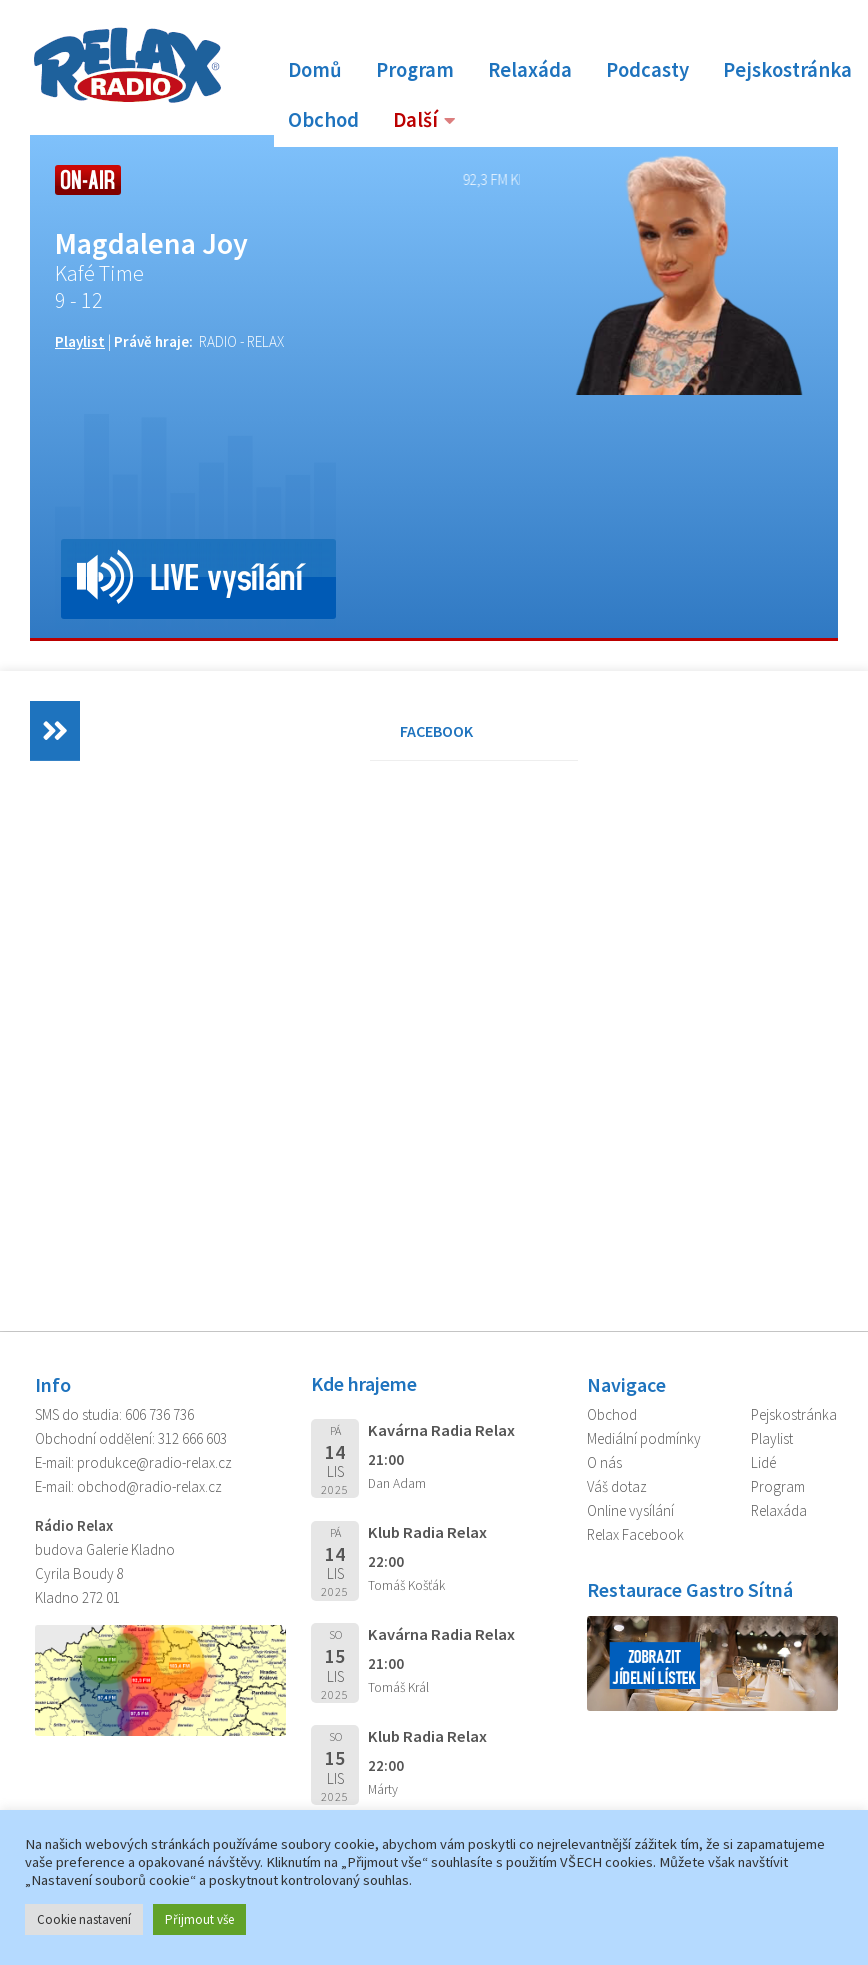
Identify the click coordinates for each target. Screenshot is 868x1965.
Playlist (80, 341)
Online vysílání (630, 1510)
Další (415, 120)
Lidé (763, 1462)
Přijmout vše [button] (199, 1919)
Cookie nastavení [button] (84, 1919)
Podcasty (647, 70)
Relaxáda (530, 70)
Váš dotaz (617, 1486)
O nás (604, 1462)
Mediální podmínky (644, 1438)
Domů (315, 70)
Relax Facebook (635, 1534)
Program (415, 70)
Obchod (323, 120)
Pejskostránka (787, 70)
